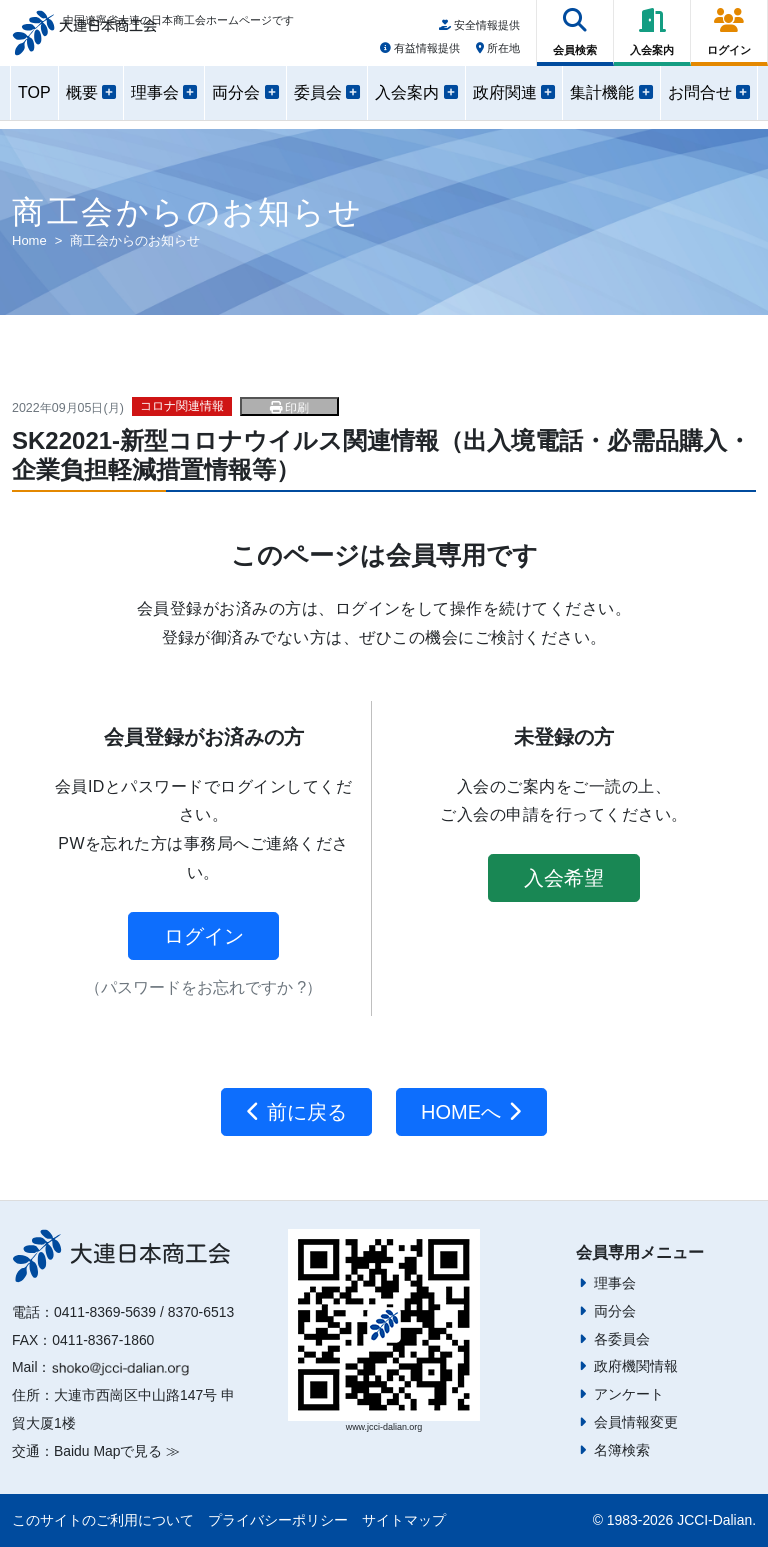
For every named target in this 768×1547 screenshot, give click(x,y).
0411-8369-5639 (105, 1312)
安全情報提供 (479, 31)
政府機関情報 (636, 1366)
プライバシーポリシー (278, 1520)
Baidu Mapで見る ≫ (117, 1451)
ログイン (204, 936)
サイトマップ (404, 1520)
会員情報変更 (636, 1422)
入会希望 (564, 878)
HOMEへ (471, 1112)
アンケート (629, 1394)
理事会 (615, 1283)
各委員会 (622, 1339)
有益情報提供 (420, 53)
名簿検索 (622, 1450)
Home (29, 240)
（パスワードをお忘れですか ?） (203, 987)
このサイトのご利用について (103, 1520)
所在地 (498, 53)
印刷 (289, 408)
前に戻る (296, 1112)
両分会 (615, 1311)
